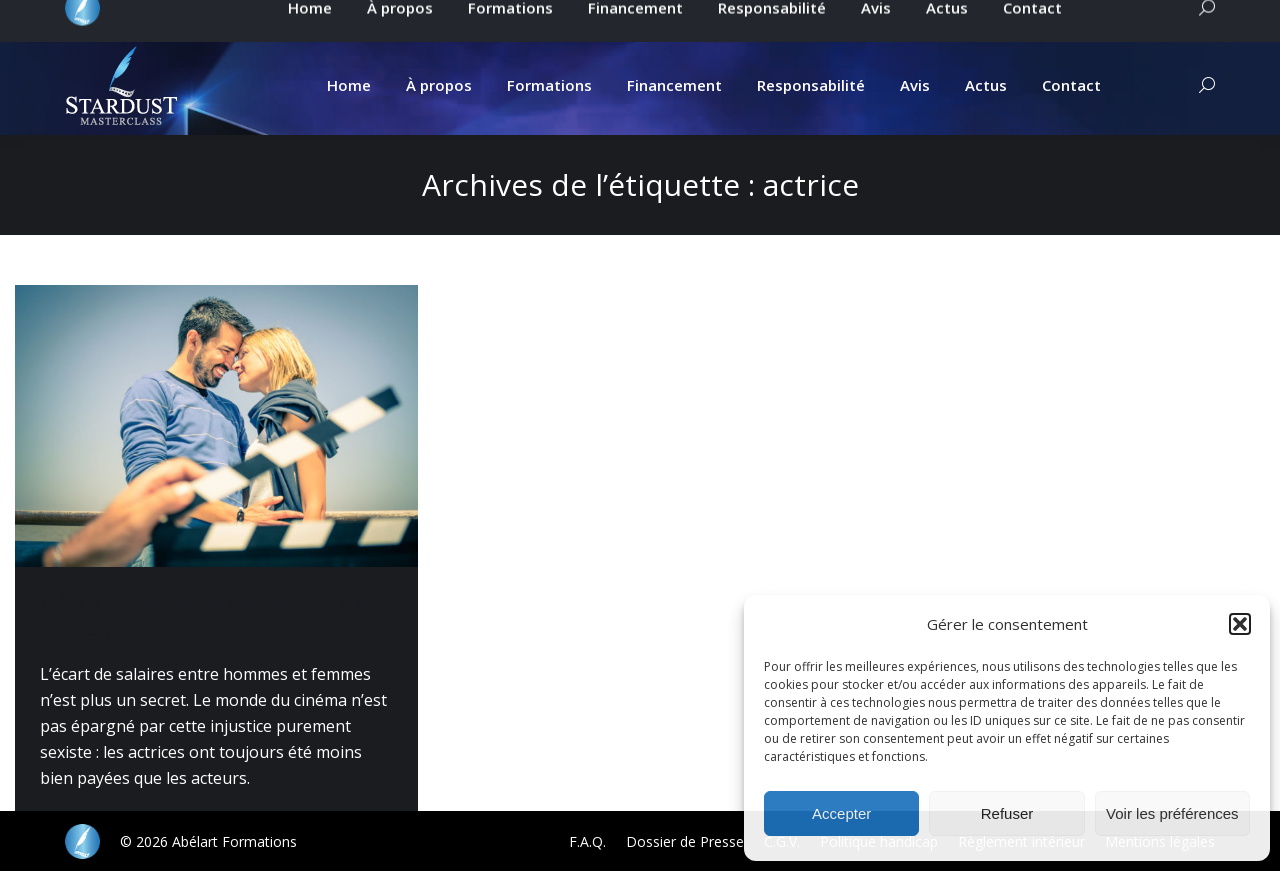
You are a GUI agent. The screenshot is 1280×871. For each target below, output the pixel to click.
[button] (1240, 624)
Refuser (1007, 813)
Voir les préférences (1172, 813)
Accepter (841, 813)
